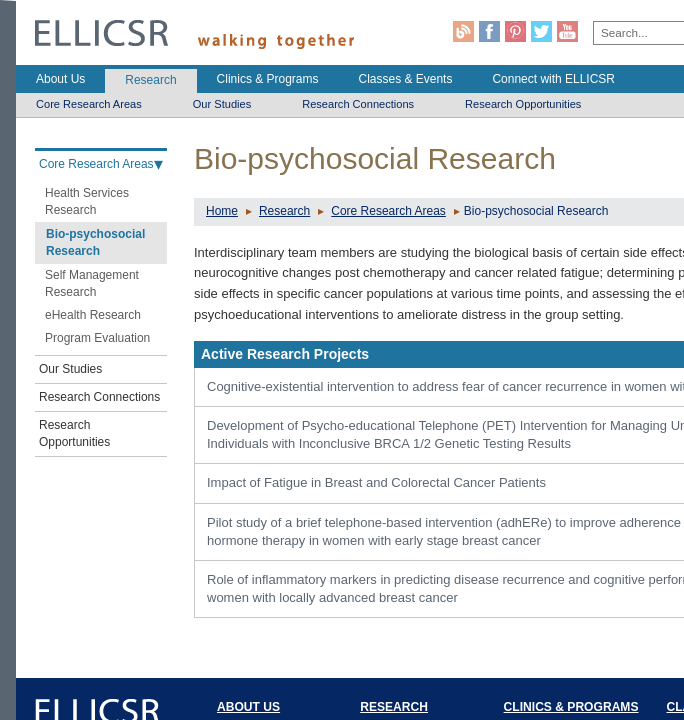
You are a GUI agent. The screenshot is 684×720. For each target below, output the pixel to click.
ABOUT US (248, 707)
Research (284, 211)
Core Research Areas (388, 211)
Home (222, 211)
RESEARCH (394, 707)
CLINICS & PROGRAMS (571, 707)
